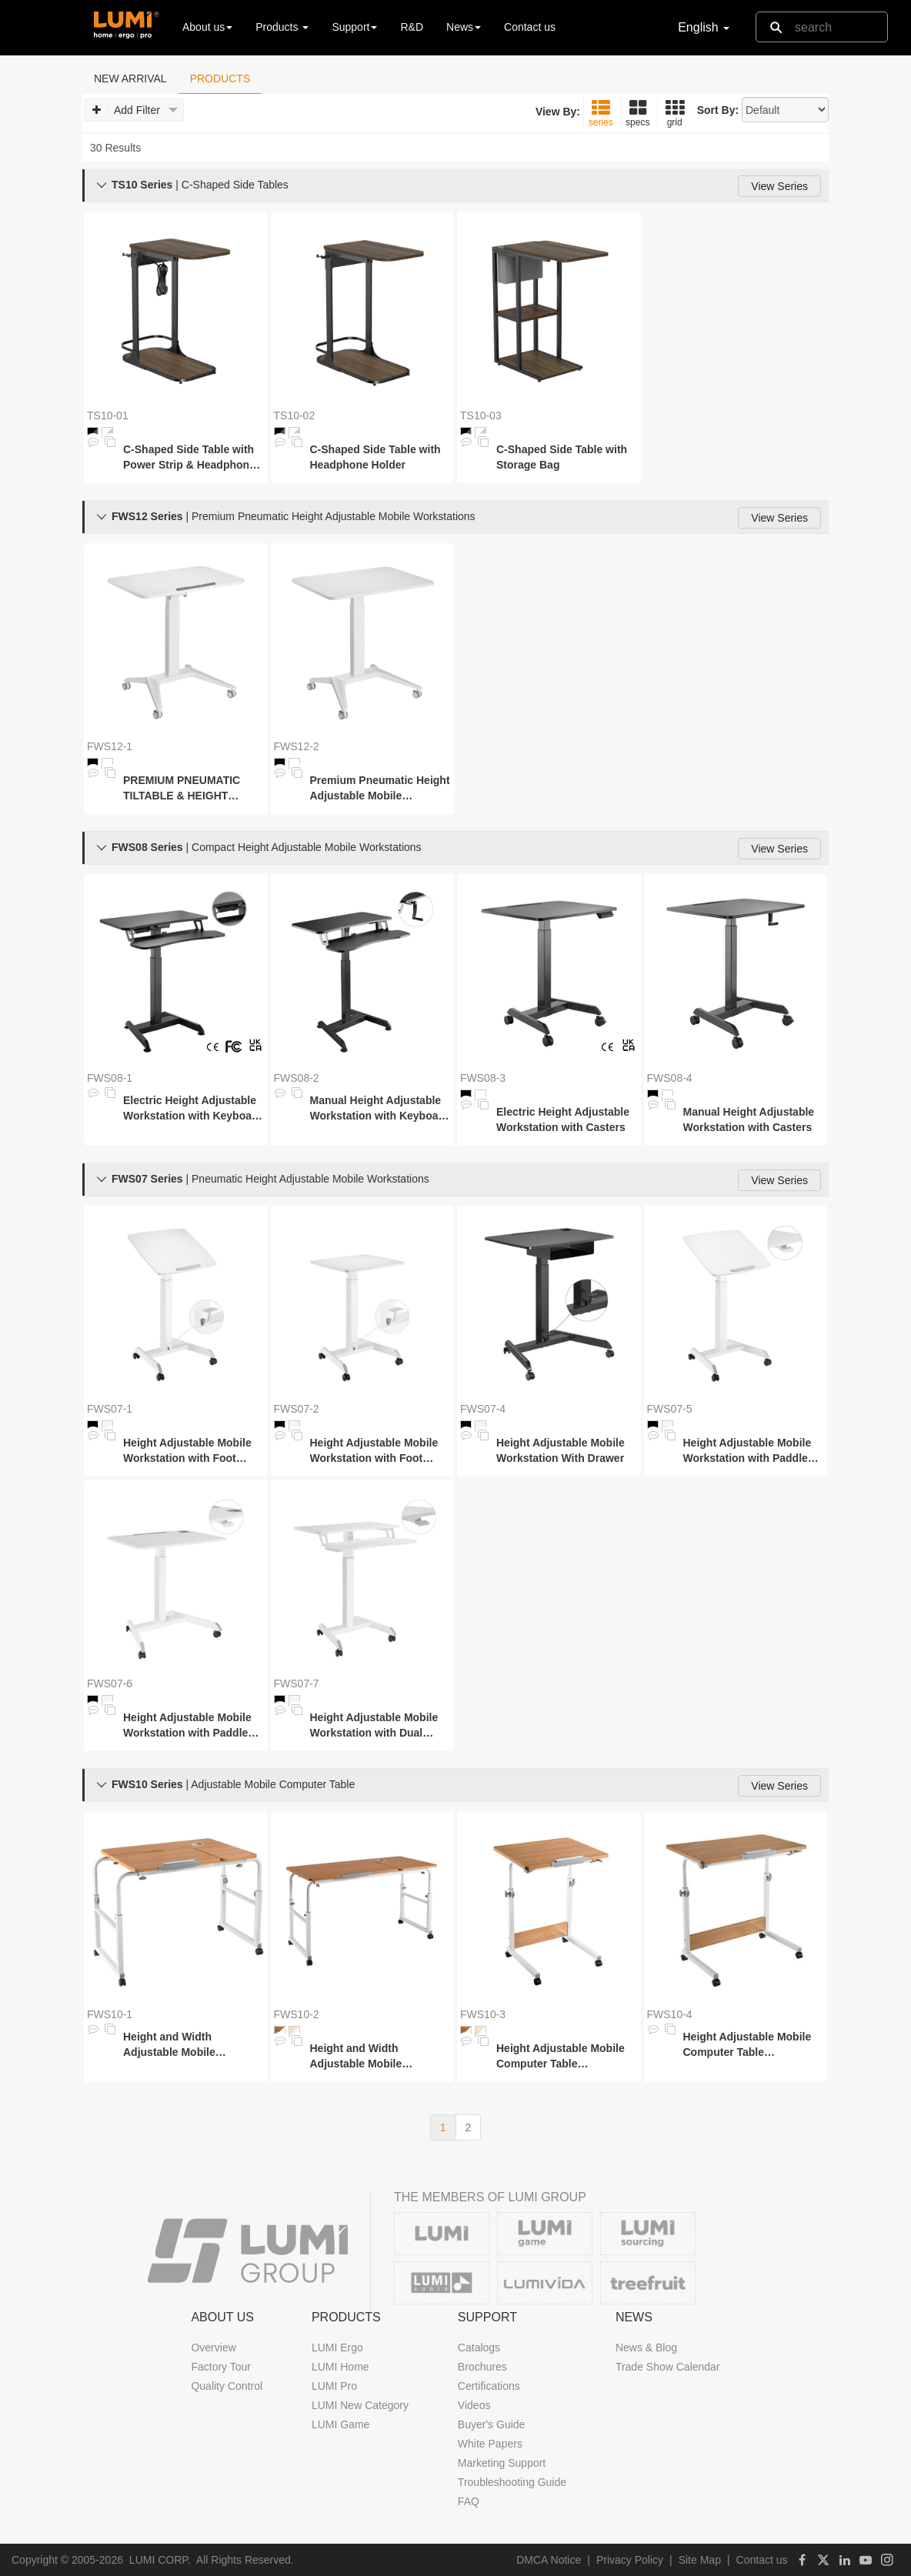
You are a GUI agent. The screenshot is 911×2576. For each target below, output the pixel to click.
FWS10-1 (109, 2014)
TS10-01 (107, 415)
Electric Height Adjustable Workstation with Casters (562, 1119)
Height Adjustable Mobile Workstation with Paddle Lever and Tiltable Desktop (751, 1451)
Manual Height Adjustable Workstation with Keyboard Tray (379, 1108)
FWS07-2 (296, 1409)
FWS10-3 (483, 2014)
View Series (779, 186)
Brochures (482, 2367)
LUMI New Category (360, 2405)
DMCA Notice (548, 2560)
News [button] (463, 27)
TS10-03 (481, 415)
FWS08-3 (483, 1078)
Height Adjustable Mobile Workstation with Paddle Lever (187, 1725)
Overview (213, 2347)
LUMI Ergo (337, 2347)
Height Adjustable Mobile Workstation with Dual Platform (374, 1725)
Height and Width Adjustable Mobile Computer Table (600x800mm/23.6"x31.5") (187, 2045)
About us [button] (207, 27)
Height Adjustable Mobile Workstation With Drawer (560, 1450)
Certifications (489, 2386)
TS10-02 (294, 415)
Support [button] (354, 27)
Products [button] (282, 27)
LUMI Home (340, 2367)
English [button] (703, 27)
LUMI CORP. (160, 2560)
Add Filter (135, 110)
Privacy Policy (629, 2560)
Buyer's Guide (492, 2424)
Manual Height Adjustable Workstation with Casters (749, 1119)
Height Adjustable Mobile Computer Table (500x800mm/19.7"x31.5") (748, 2045)
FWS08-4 (669, 1078)
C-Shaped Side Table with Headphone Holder (375, 457)
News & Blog (646, 2347)
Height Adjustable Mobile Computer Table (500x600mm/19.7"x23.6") (561, 2056)
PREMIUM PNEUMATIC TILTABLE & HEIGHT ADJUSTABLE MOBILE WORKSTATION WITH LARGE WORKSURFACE (186, 788)
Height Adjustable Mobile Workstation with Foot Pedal (374, 1451)
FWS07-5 (669, 1409)
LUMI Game (340, 2424)
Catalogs (479, 2347)
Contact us (530, 27)
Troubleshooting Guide (512, 2482)
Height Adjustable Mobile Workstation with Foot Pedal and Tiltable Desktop (191, 1451)
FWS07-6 (109, 1683)
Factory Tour (221, 2367)
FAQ (468, 2501)
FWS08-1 (109, 1078)
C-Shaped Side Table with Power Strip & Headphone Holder (189, 457)
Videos (474, 2405)
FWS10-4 (669, 2014)
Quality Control (226, 2386)
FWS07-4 (483, 1409)
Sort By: (718, 110)
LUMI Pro (334, 2386)
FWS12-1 (109, 746)
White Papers (490, 2444)
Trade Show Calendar (668, 2367)
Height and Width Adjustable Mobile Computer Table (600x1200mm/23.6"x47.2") (377, 2056)
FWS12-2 (296, 746)
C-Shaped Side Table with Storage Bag (561, 457)
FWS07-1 (109, 1409)
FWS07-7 (296, 1683)
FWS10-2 (296, 2014)
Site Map (700, 2560)
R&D (411, 27)
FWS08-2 (296, 1078)
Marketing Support (502, 2463)
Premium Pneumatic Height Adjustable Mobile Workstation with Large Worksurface (380, 788)
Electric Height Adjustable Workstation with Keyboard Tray (192, 1108)
